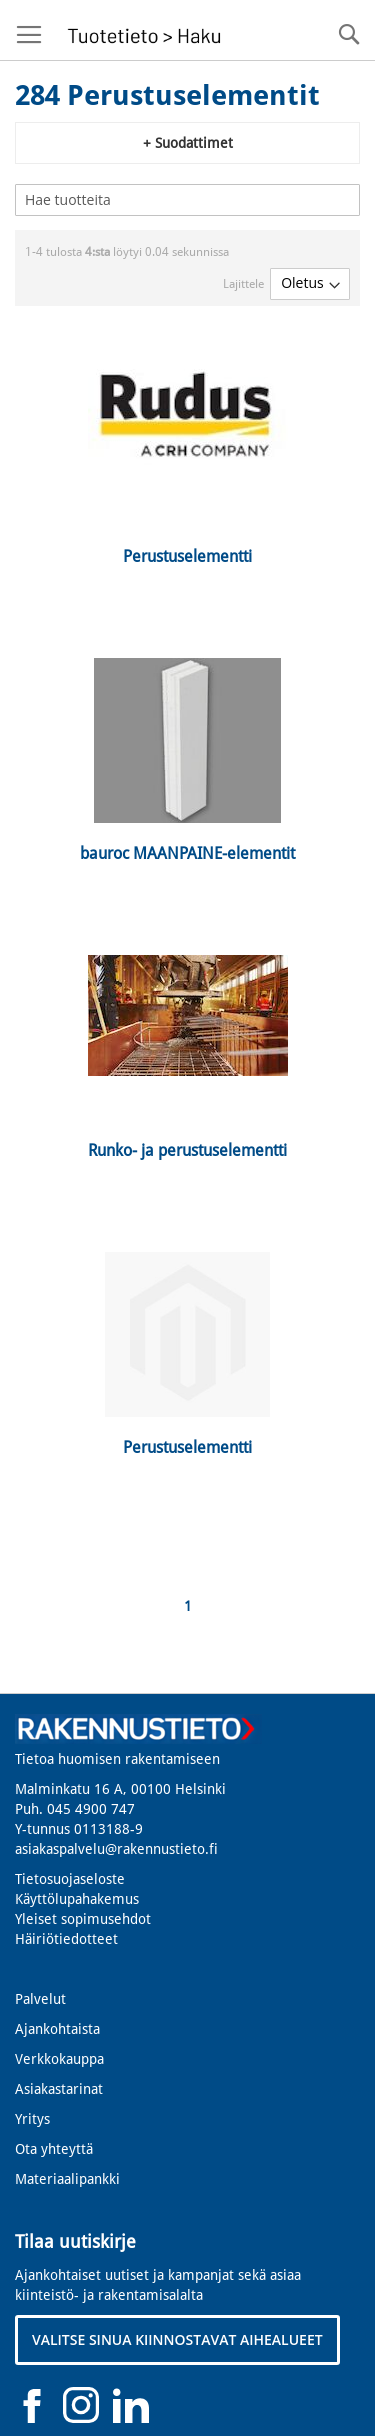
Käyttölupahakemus (77, 1899)
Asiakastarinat (59, 2089)
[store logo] (141, 30)
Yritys (32, 2119)
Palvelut (40, 1999)
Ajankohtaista (57, 2029)
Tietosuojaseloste (70, 1879)
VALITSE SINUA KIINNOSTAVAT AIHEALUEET (177, 2339)
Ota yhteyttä (54, 2149)
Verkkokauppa (59, 2059)
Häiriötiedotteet (66, 1939)
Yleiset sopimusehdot (83, 1919)
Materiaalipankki (67, 2179)
